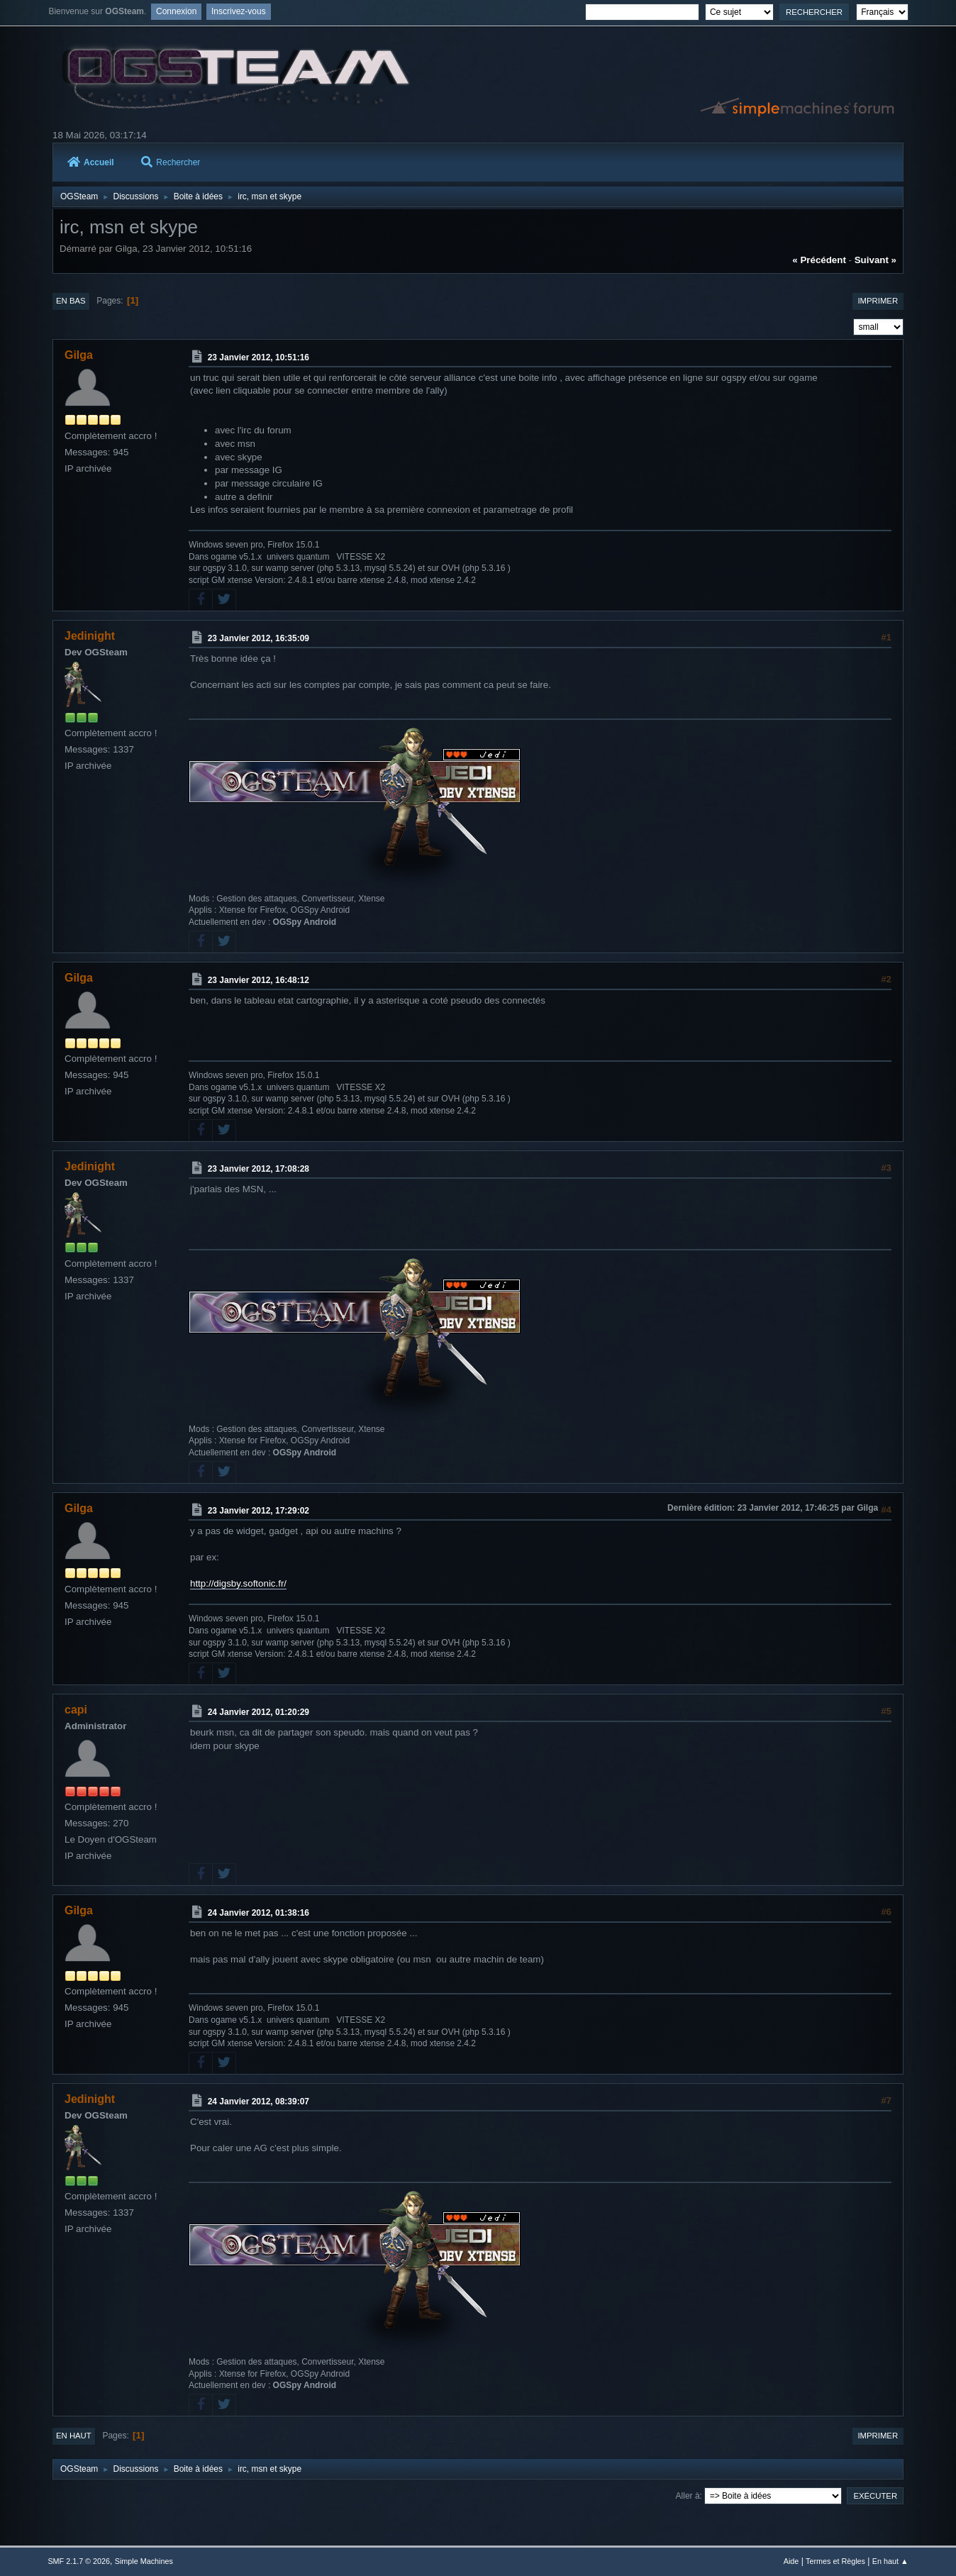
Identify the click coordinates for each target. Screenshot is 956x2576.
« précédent (819, 260)
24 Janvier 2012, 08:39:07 (258, 2101)
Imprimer (877, 300)
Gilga (79, 355)
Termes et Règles (835, 2561)
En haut (73, 2435)
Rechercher (170, 162)
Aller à (688, 2496)
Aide (791, 2561)
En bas (71, 300)
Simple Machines (144, 2561)
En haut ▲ (890, 2561)
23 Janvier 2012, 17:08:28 (258, 1169)
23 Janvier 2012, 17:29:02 (258, 1511)
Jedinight (90, 636)
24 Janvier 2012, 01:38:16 (258, 1913)
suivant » (875, 260)
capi (76, 1710)
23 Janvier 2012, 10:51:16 (258, 357)
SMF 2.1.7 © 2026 (79, 2561)
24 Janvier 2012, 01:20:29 (258, 1712)
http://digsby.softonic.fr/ (238, 1583)
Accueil (90, 162)
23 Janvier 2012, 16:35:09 (258, 638)
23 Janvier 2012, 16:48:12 (258, 980)
